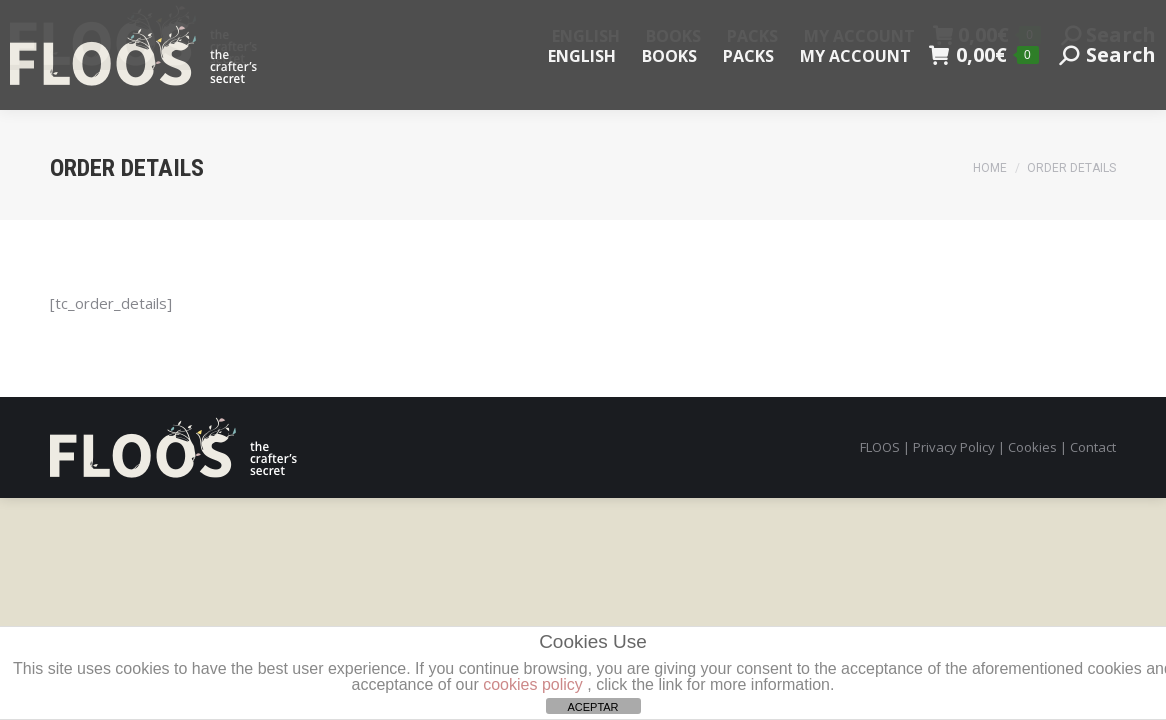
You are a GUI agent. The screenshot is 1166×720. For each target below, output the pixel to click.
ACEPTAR (592, 707)
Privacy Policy (954, 447)
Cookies (1032, 447)
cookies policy (533, 684)
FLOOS (880, 447)
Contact (1093, 447)
